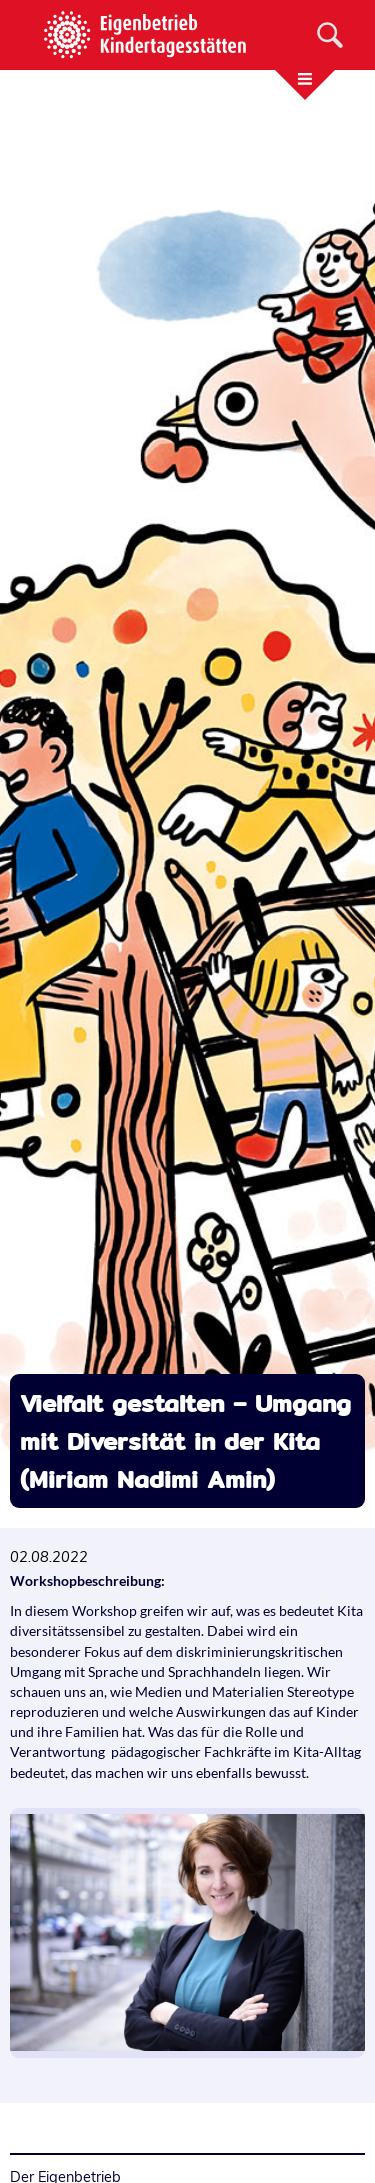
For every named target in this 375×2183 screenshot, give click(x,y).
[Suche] (330, 35)
